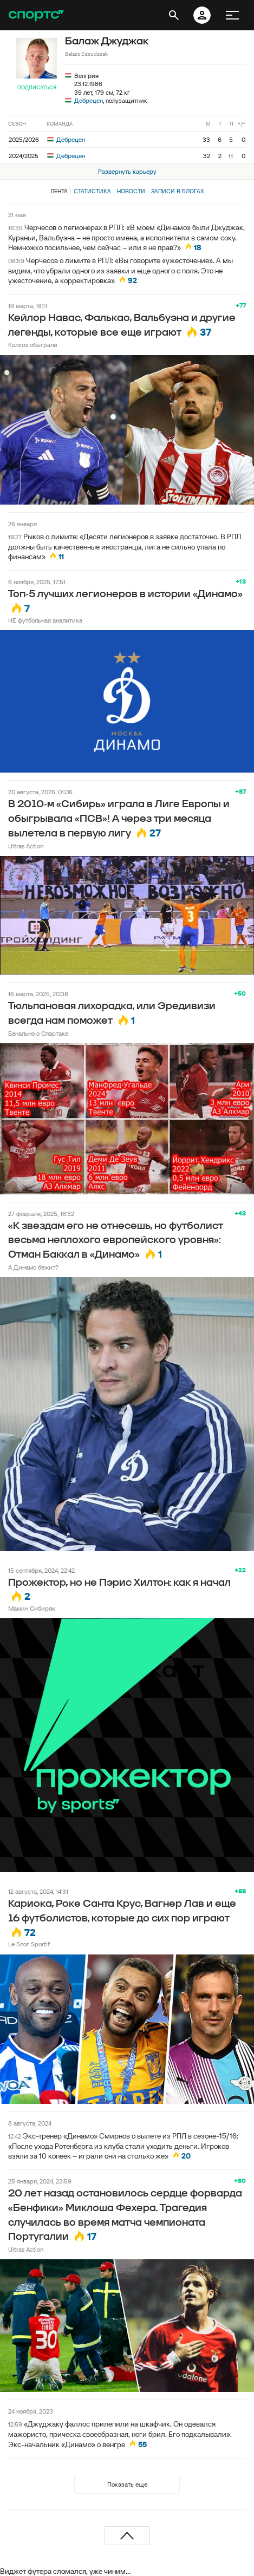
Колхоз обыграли (32, 345)
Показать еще (127, 2484)
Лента (59, 191)
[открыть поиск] (174, 15)
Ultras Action (25, 846)
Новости (131, 191)
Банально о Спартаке (38, 1033)
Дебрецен (88, 100)
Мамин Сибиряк (31, 1608)
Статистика (92, 191)
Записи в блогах (177, 191)
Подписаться (36, 87)
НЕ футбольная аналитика (45, 620)
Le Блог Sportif (29, 1944)
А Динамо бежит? (33, 1267)
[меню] (232, 15)
